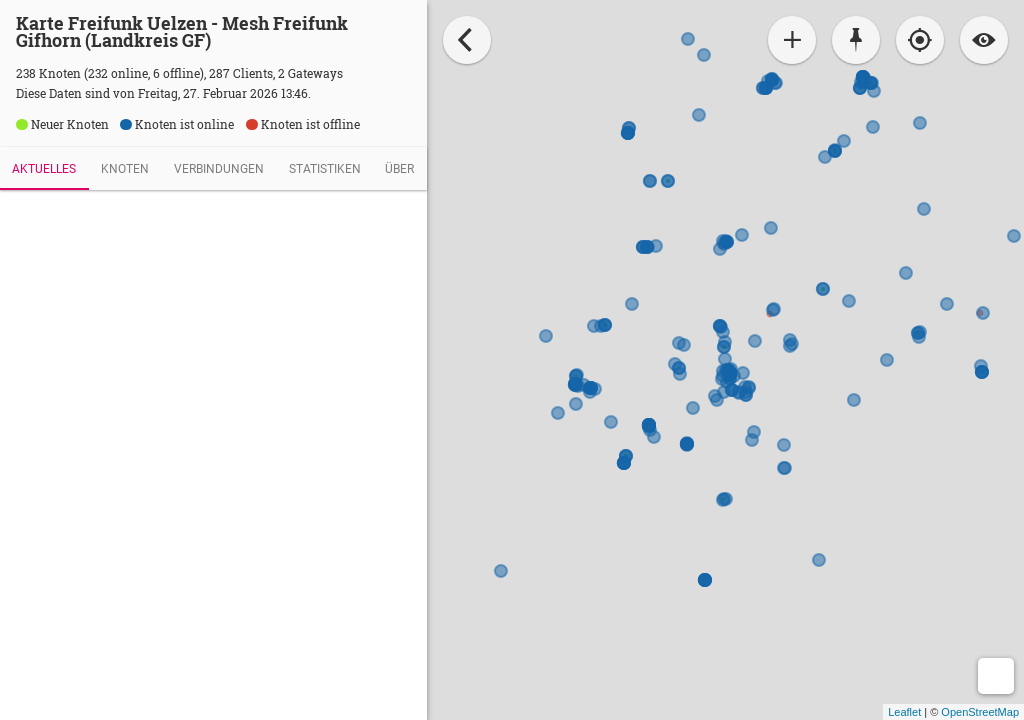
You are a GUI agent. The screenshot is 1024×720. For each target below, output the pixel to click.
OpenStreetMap (980, 712)
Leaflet (904, 712)
